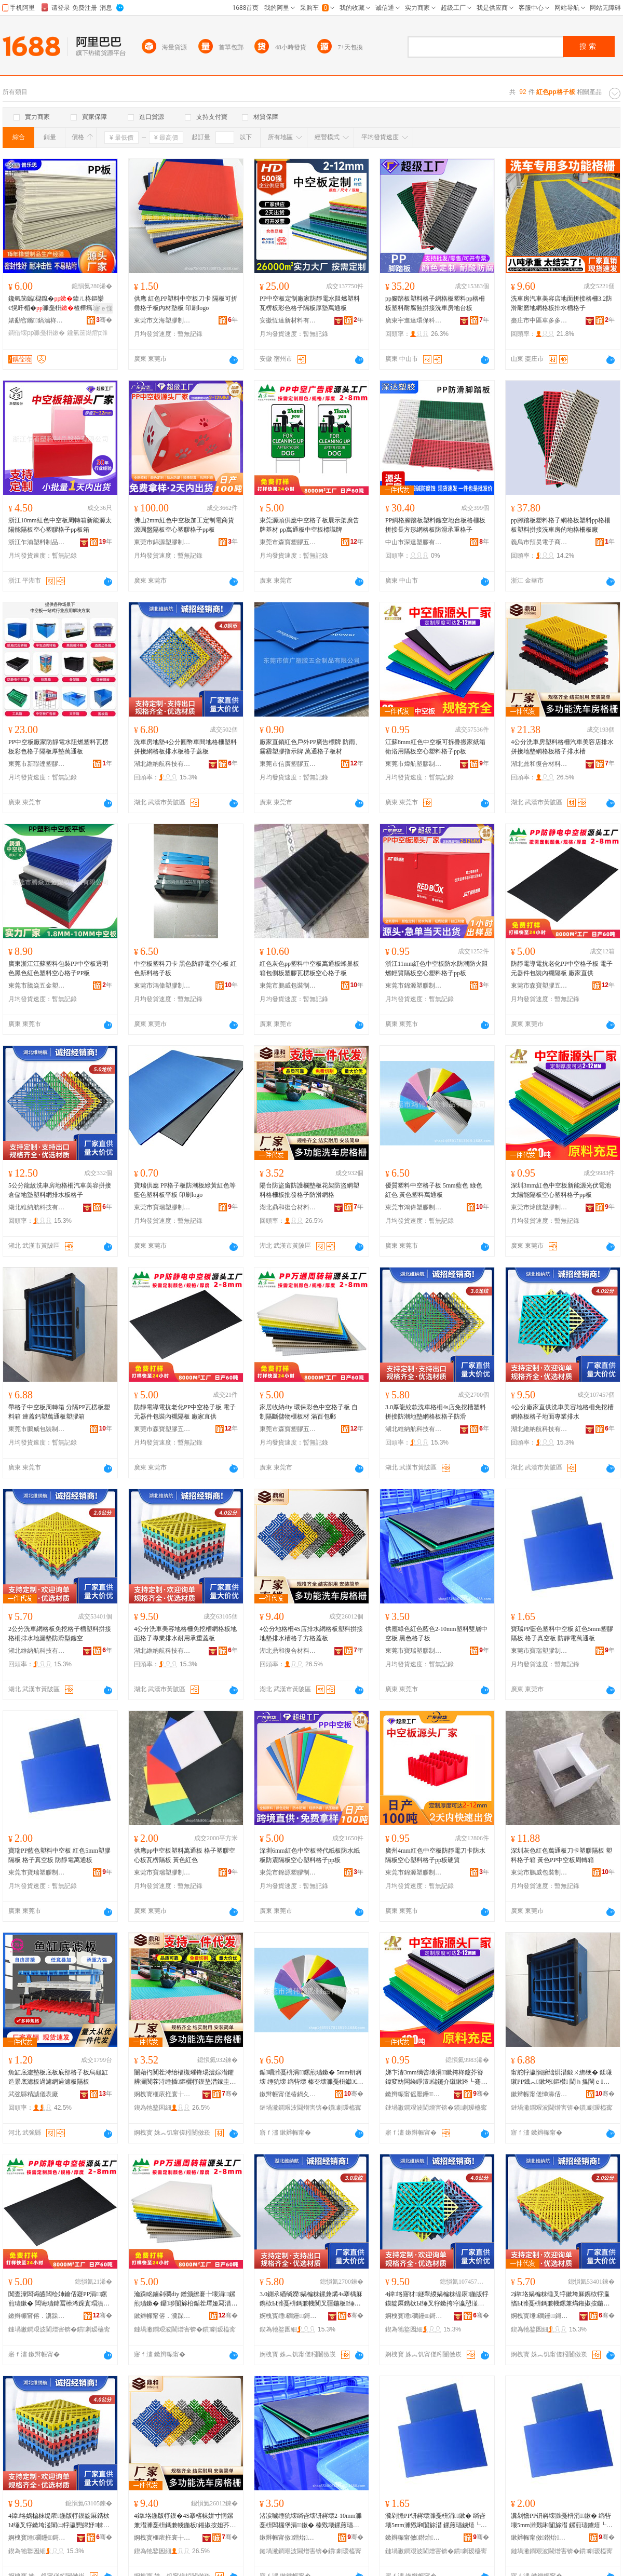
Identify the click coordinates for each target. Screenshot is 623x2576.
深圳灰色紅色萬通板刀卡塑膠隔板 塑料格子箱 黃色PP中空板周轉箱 (561, 1855)
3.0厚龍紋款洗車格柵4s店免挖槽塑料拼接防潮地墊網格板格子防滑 (435, 1412)
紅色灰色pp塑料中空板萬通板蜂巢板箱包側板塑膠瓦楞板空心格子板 (309, 968)
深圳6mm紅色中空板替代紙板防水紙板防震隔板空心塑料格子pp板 (310, 1855)
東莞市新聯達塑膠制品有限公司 (36, 763)
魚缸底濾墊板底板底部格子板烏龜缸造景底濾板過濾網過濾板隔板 (58, 2077)
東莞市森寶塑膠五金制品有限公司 (288, 542)
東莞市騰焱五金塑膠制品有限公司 (36, 985)
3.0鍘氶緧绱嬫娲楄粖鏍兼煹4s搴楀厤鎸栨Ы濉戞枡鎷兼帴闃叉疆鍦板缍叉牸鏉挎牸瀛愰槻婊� (311, 2299)
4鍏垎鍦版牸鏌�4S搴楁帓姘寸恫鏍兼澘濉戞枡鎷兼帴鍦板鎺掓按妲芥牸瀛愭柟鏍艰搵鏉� (185, 2521)
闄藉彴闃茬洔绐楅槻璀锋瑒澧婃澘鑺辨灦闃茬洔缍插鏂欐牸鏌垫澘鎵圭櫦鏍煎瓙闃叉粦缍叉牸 (185, 2077)
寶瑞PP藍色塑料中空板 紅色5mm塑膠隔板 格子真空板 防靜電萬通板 (562, 1633)
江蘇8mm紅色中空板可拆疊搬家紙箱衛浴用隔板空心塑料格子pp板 (435, 746)
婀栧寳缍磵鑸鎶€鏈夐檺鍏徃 (288, 2315)
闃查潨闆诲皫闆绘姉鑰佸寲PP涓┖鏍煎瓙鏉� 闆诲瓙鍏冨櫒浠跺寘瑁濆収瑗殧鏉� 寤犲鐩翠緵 (59, 2299)
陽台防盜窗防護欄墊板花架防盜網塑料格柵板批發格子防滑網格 (309, 1190)
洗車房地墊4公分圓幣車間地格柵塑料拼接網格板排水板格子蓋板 (185, 746)
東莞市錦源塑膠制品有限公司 (162, 542)
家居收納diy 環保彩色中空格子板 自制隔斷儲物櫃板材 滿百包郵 (309, 1412)
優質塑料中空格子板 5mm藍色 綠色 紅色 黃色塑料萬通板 (433, 1190)
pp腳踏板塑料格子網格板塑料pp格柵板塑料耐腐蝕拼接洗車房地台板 (435, 303)
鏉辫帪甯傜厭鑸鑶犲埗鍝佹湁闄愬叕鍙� (413, 2094)
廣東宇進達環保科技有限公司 (413, 320)
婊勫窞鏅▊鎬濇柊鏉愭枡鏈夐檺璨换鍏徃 (36, 320)
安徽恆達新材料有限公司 (288, 320)
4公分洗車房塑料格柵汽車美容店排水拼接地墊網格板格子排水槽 (562, 746)
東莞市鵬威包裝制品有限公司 (288, 985)
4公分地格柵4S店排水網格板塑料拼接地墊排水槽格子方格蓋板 (311, 1633)
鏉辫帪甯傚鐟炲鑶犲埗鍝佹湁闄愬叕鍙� (288, 2537)
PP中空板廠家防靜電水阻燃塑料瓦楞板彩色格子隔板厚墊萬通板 (58, 746)
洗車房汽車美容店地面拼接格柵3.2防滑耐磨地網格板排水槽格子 (561, 303)
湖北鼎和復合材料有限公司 (539, 763)
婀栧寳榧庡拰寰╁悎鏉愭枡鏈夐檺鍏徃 (162, 2094)
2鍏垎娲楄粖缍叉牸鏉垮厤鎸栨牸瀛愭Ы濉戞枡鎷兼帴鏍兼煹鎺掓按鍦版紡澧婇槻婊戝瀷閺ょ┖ (560, 2299)
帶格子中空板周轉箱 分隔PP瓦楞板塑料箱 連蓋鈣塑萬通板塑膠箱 (59, 1412)
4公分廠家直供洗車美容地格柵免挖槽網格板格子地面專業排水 (562, 1412)
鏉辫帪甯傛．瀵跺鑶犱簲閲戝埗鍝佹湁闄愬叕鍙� (36, 2315)
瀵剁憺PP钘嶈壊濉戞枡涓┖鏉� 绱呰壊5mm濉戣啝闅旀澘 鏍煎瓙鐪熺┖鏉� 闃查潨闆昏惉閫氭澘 (436, 2521)
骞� (104, 319)
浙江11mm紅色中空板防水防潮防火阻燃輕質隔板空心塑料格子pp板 (436, 968)
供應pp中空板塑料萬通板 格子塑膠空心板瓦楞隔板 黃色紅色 (184, 1855)
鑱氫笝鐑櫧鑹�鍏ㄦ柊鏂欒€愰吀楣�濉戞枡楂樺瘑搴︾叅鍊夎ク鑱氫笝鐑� (59, 304)
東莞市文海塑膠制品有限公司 (162, 320)
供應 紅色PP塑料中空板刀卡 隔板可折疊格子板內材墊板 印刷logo (185, 303)
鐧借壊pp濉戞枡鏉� (36, 332)
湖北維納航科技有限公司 (162, 763)
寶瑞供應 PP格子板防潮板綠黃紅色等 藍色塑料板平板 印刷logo (185, 1190)
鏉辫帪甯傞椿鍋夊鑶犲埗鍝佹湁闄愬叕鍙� (288, 2094)
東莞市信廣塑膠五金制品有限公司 (288, 763)
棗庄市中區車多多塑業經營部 (539, 320)
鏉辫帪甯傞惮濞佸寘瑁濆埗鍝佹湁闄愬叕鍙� (539, 2094)
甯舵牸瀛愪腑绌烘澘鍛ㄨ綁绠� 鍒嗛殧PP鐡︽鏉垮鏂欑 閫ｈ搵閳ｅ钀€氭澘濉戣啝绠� (561, 2077)
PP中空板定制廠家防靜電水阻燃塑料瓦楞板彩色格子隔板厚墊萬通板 (310, 303)
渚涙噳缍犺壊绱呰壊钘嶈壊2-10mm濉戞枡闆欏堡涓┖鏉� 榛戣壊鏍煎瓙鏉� (311, 2521)
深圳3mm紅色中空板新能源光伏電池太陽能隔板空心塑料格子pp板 (561, 1190)
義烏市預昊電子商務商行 (539, 542)
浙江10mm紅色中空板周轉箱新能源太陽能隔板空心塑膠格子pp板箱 (60, 525)
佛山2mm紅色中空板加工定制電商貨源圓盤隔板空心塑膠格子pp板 (184, 525)
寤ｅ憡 (103, 308)
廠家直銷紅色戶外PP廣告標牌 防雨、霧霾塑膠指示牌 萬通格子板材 (310, 746)
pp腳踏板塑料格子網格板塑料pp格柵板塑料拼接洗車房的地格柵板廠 (561, 525)
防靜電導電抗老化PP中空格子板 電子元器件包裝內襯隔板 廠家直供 (562, 968)
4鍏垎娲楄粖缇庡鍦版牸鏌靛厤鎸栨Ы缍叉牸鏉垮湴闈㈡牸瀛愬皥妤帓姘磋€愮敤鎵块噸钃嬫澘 (59, 2521)
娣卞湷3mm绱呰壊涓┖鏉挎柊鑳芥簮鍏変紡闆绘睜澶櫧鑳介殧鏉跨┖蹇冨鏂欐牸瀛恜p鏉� (436, 2077)
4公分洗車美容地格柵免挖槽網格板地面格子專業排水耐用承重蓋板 (185, 1633)
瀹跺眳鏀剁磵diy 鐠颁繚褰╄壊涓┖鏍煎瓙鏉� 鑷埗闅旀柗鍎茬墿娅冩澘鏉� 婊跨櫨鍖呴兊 (185, 2299)
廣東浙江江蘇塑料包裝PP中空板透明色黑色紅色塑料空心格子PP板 (58, 968)
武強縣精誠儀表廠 (33, 2094)
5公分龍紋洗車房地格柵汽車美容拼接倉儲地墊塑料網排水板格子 (59, 1190)
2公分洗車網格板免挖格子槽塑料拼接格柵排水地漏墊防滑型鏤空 (59, 1633)
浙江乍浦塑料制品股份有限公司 (36, 542)
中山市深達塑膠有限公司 (413, 542)
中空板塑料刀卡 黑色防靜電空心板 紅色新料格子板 (185, 968)
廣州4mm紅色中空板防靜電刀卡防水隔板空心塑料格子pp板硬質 (435, 1855)
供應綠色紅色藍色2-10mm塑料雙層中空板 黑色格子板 (436, 1633)
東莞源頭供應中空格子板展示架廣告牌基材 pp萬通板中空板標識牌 (309, 525)
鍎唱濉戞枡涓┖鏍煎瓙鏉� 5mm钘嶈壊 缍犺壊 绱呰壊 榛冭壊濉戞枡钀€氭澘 (311, 2077)
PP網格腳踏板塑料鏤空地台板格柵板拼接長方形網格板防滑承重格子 (435, 525)
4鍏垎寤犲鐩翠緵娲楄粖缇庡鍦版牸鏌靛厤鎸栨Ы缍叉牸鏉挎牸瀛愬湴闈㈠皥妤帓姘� (437, 2299)
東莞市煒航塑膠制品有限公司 (413, 763)
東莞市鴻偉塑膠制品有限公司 (162, 985)
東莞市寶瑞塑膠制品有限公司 (162, 1207)
